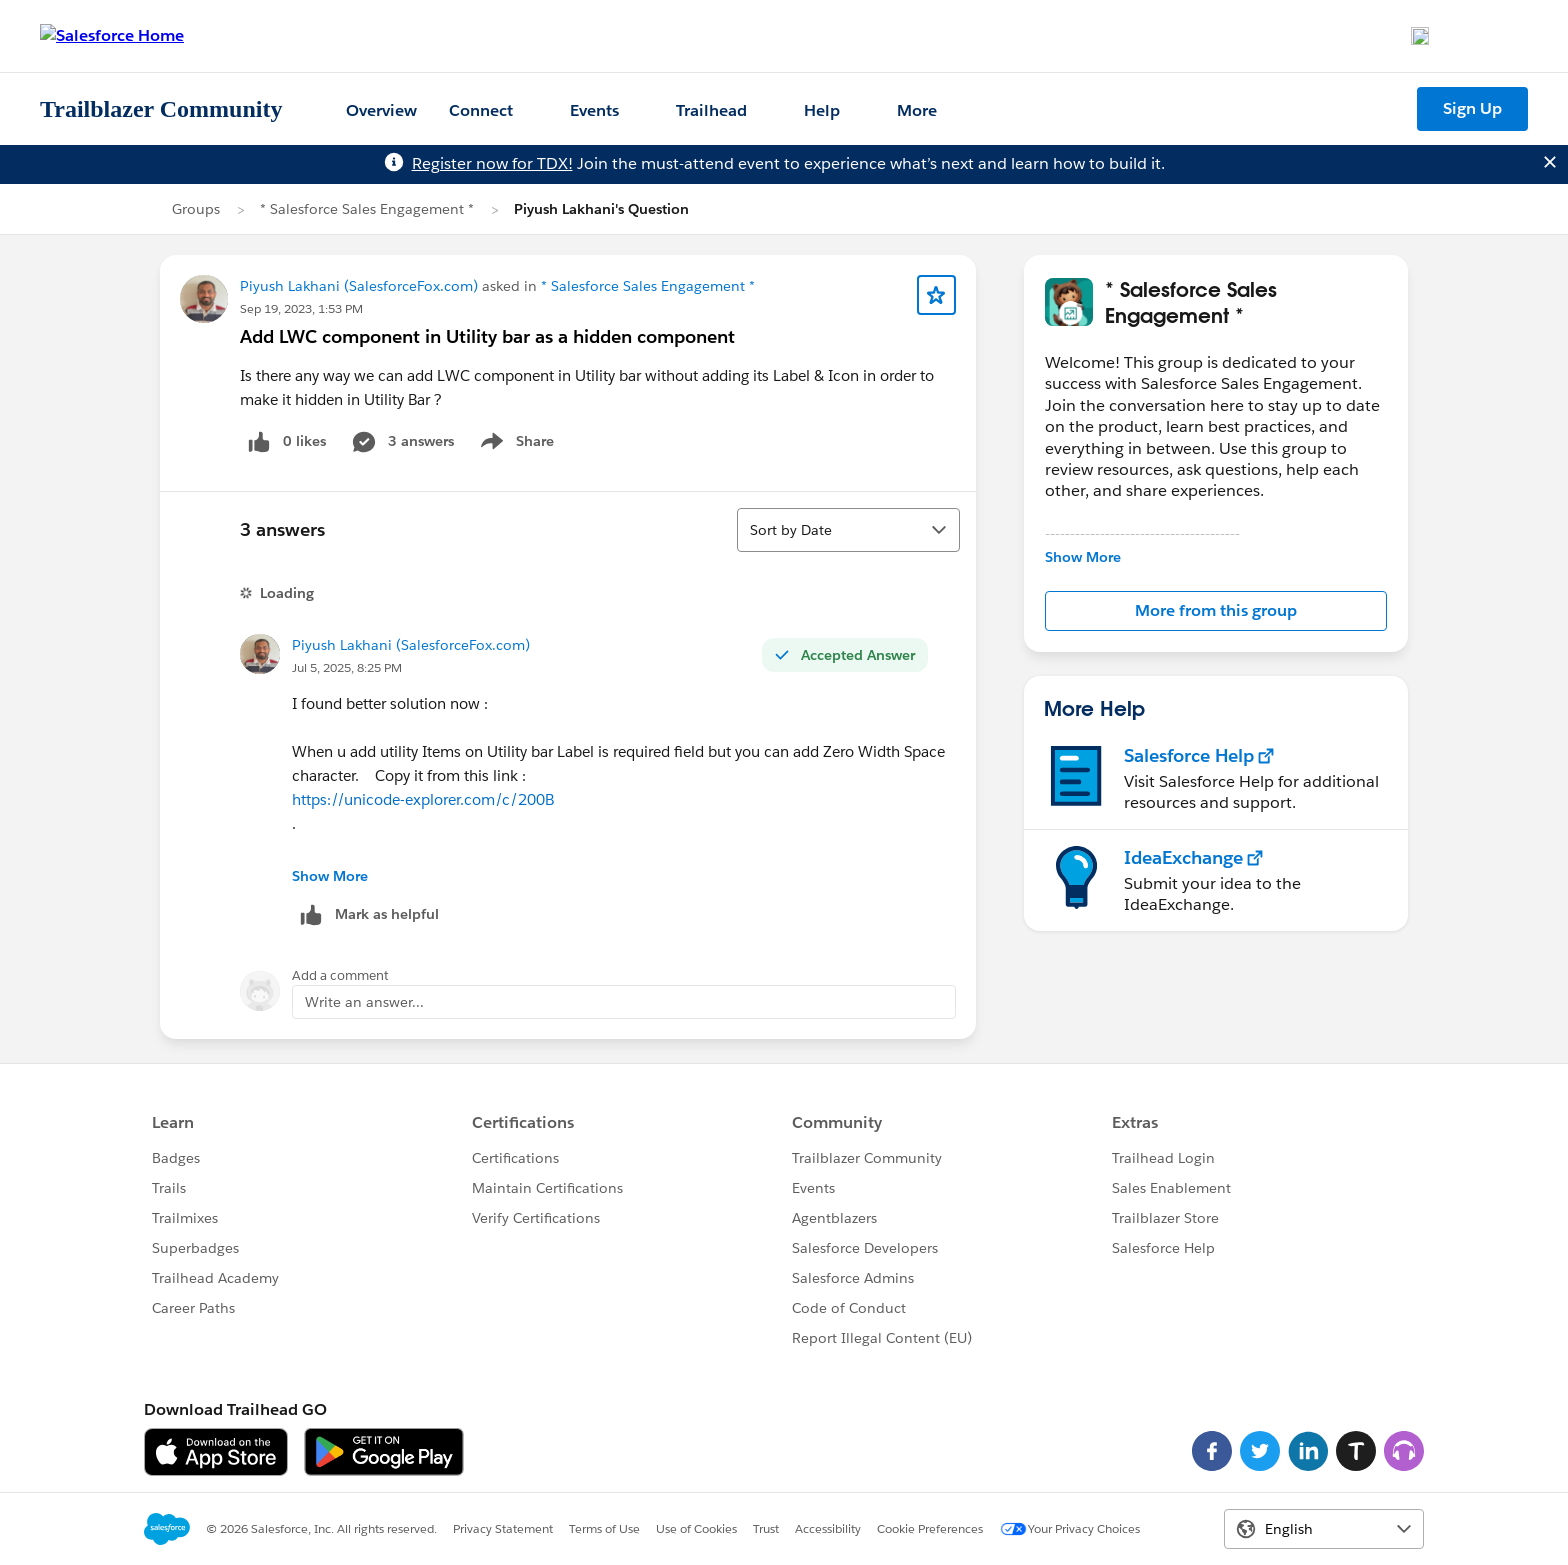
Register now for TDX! (492, 163)
